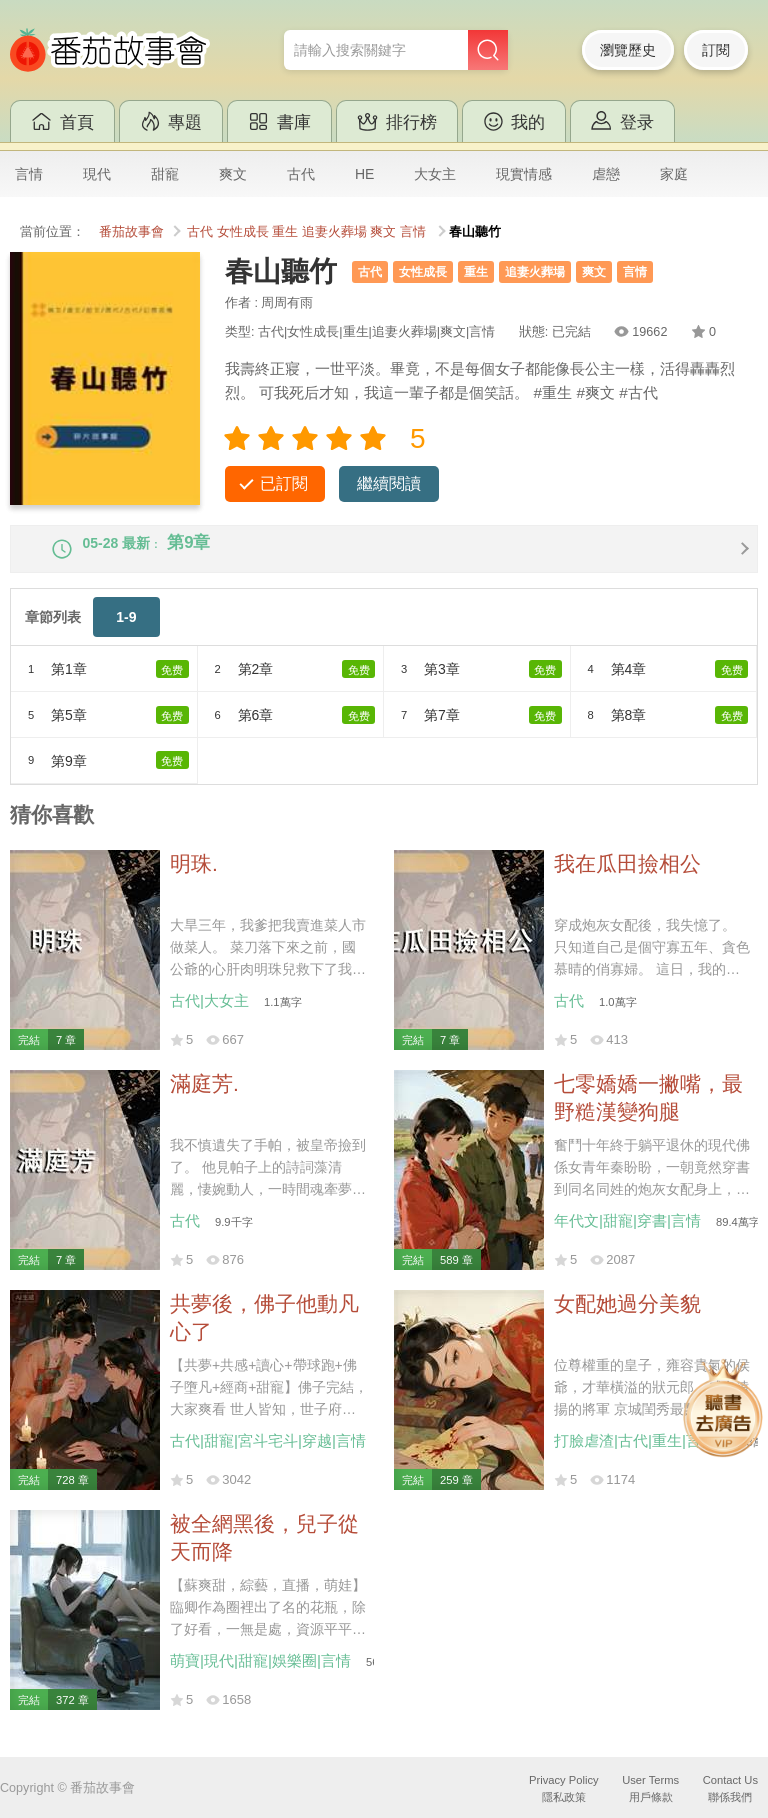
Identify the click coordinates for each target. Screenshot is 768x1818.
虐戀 (606, 174)
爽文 (233, 174)
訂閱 (716, 50)
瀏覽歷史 (628, 50)
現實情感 (524, 174)
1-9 (126, 635)
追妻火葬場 (334, 232)
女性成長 (243, 232)
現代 (97, 174)
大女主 (435, 174)
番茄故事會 (131, 232)
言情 (29, 174)
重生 (285, 232)
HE (364, 174)
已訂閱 (284, 483)
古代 (301, 174)
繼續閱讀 (389, 483)
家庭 (674, 174)
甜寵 (165, 174)
